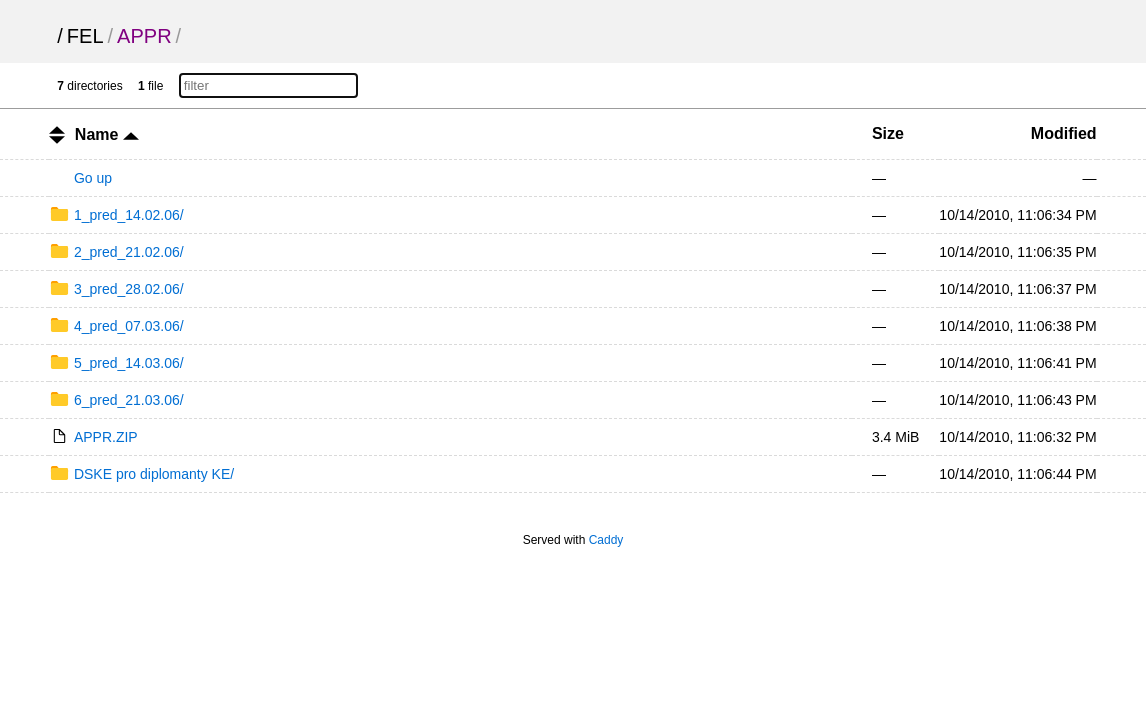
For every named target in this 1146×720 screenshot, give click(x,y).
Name (107, 134)
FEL (85, 36)
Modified (1064, 133)
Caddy (606, 540)
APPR (144, 36)
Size (888, 133)
